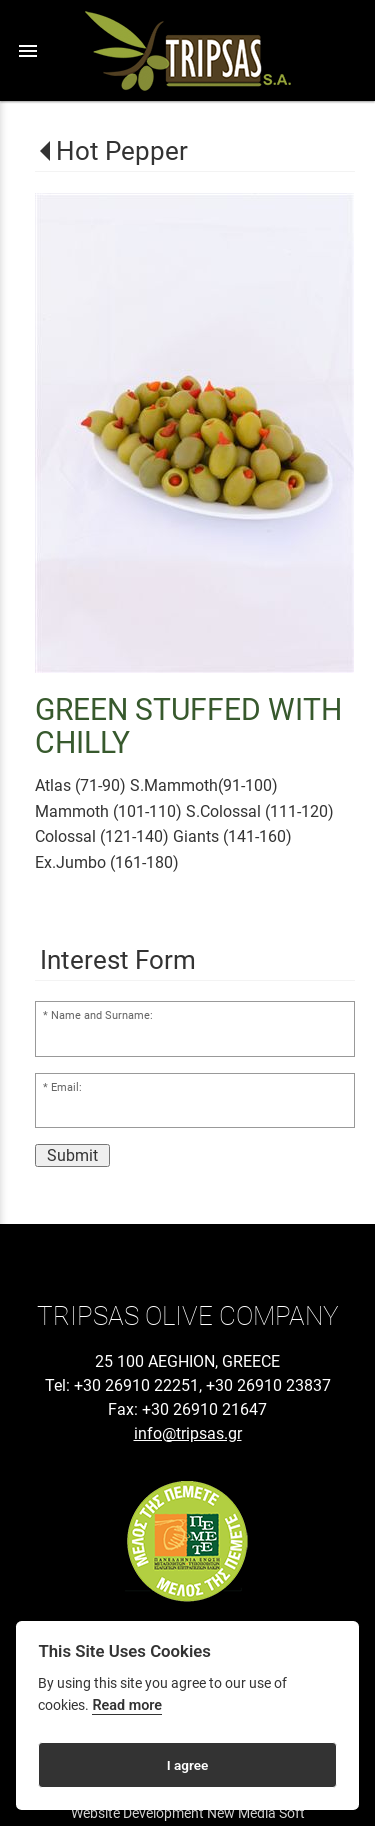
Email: (66, 1087)
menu (28, 51)
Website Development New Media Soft (188, 1813)
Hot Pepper (122, 151)
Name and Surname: (102, 1015)
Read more (127, 1705)
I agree (188, 1765)
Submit (72, 1155)
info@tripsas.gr (188, 1433)
